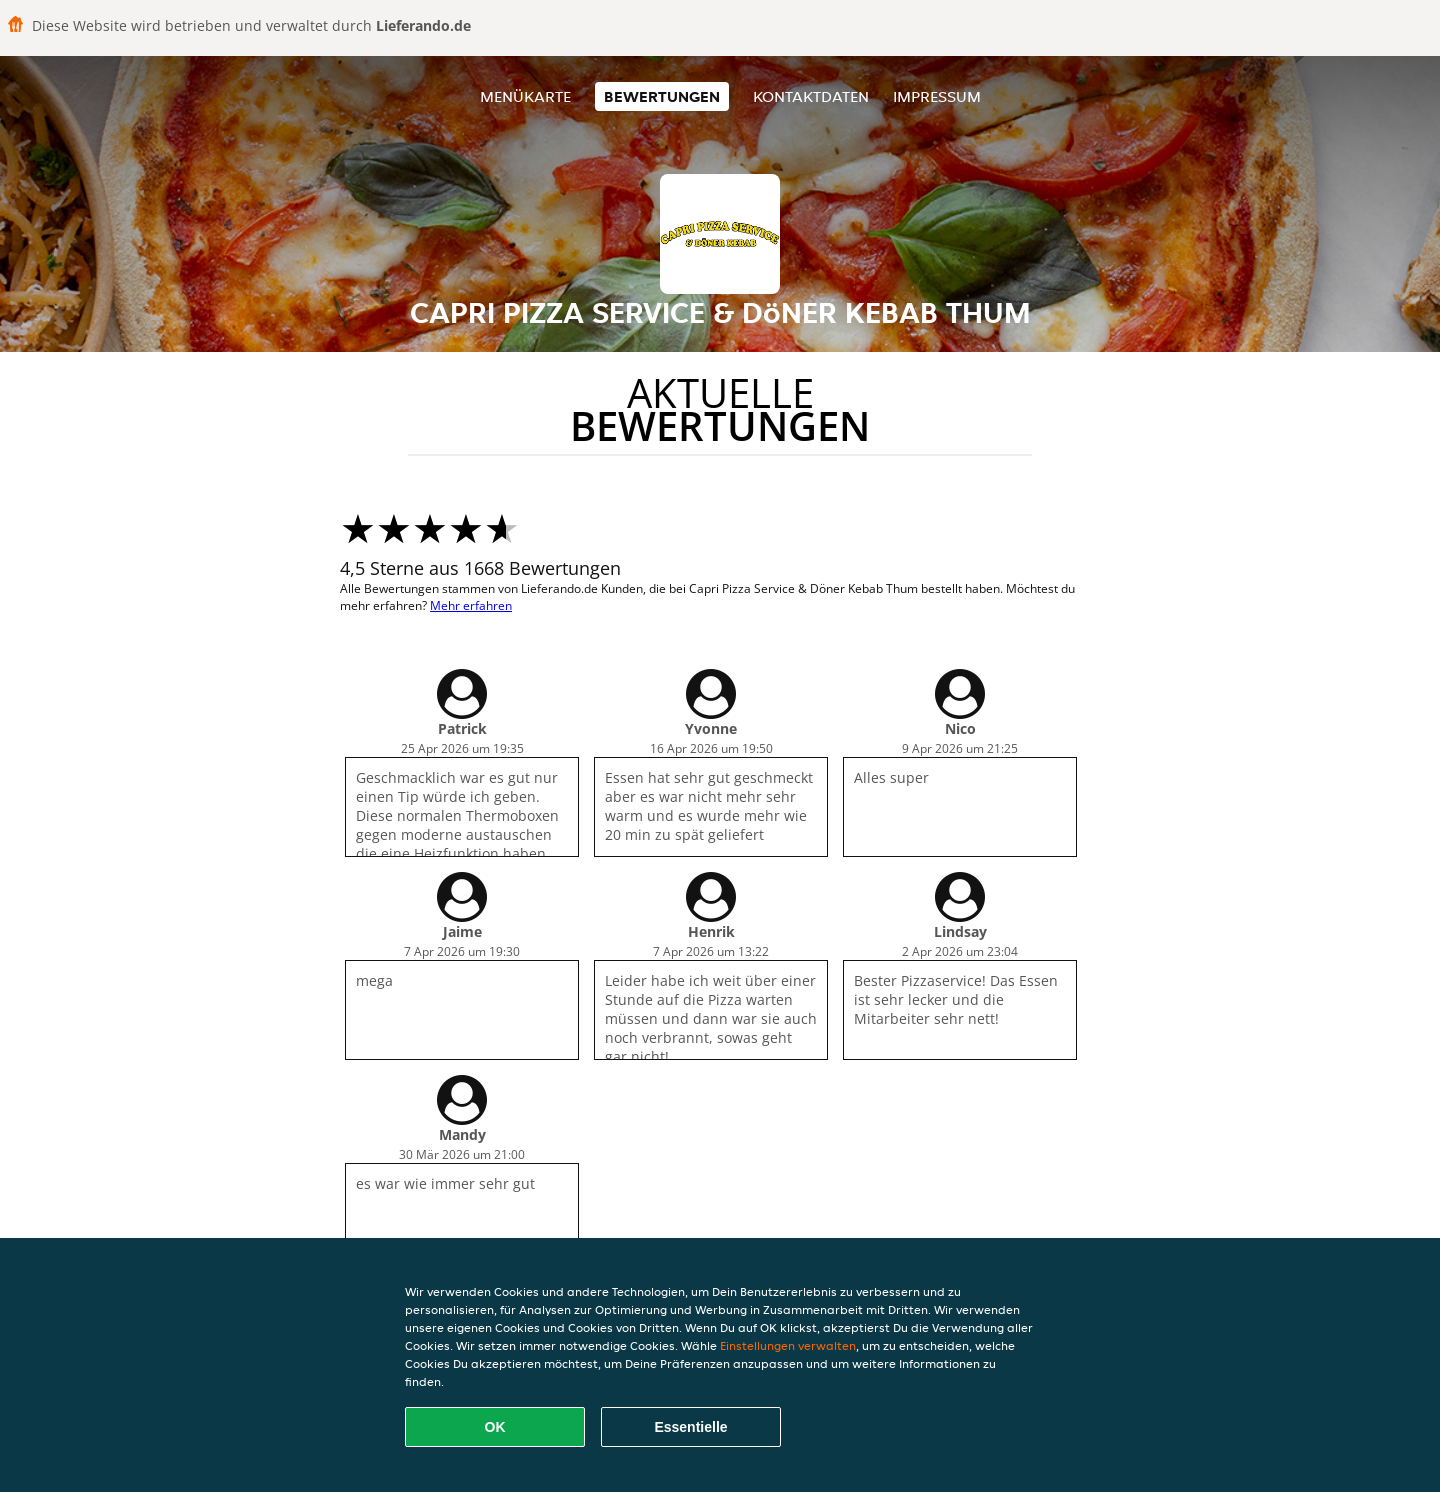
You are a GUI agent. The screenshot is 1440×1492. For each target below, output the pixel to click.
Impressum (937, 96)
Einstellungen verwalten (788, 1345)
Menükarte (525, 96)
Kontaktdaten (811, 96)
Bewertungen (662, 96)
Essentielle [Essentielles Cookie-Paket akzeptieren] (690, 1427)
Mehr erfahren (471, 605)
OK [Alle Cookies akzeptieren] (495, 1427)
